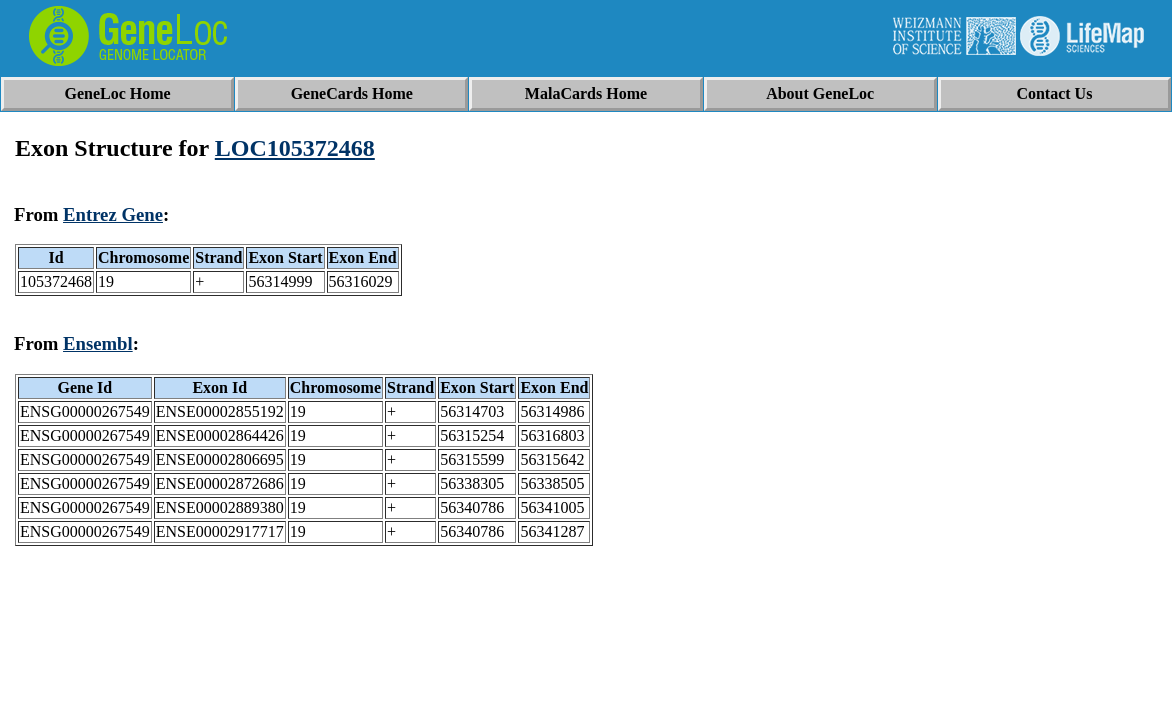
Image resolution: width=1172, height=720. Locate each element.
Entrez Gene (113, 214)
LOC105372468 (295, 148)
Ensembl (98, 343)
